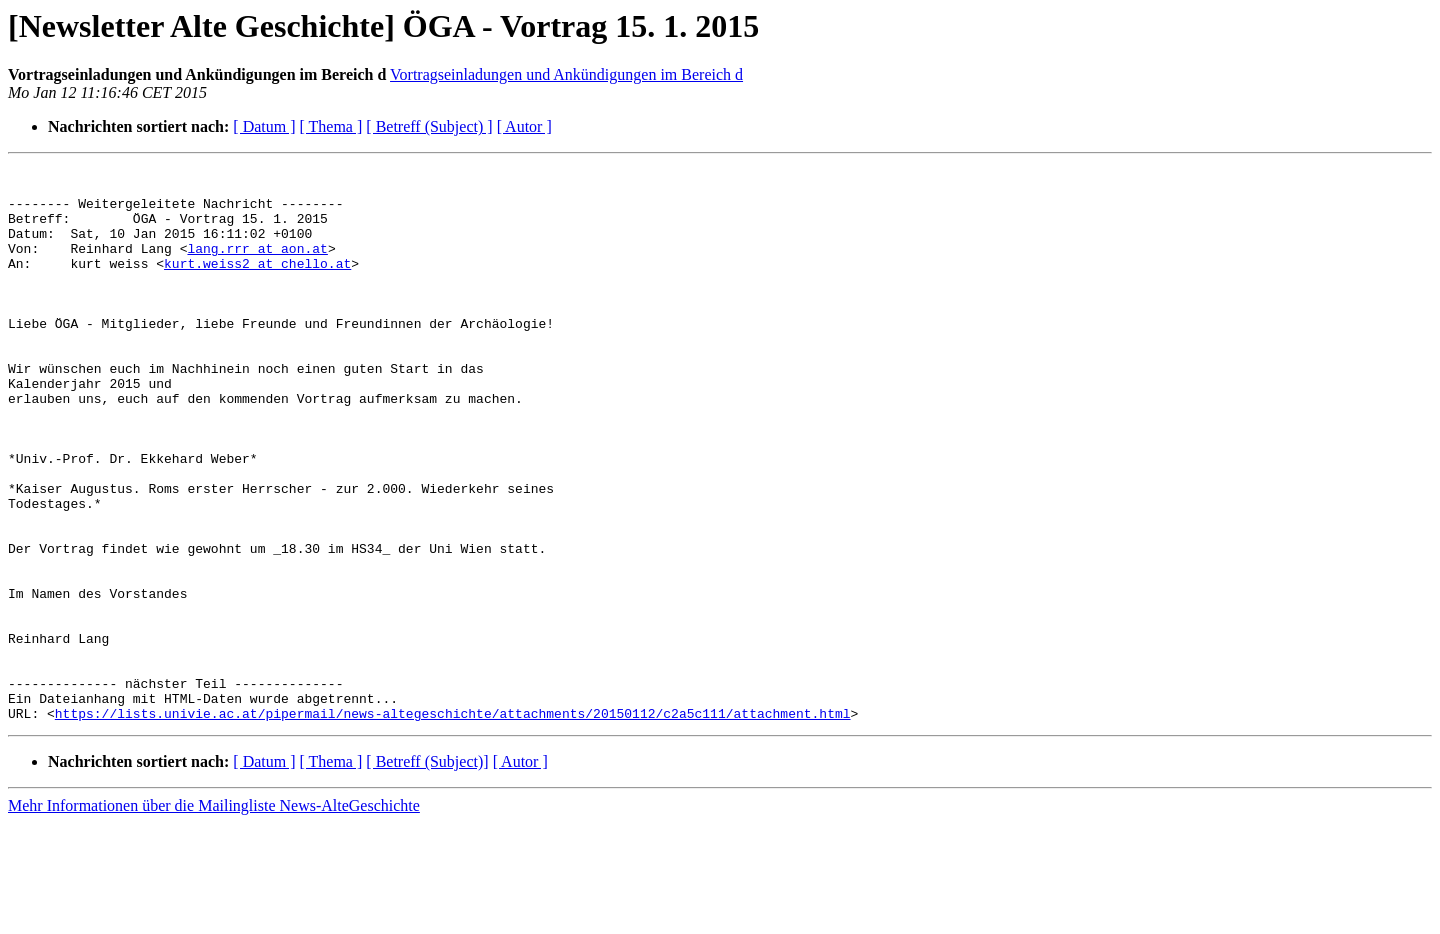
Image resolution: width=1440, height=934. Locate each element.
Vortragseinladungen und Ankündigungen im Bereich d (566, 74)
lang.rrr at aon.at (257, 266)
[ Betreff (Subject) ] (429, 126)
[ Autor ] (524, 126)
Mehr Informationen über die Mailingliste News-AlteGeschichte (214, 916)
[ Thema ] (331, 126)
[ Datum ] (264, 126)
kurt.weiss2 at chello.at (257, 284)
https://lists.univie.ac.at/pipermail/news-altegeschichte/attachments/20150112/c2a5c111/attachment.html (453, 824)
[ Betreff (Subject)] (427, 872)
